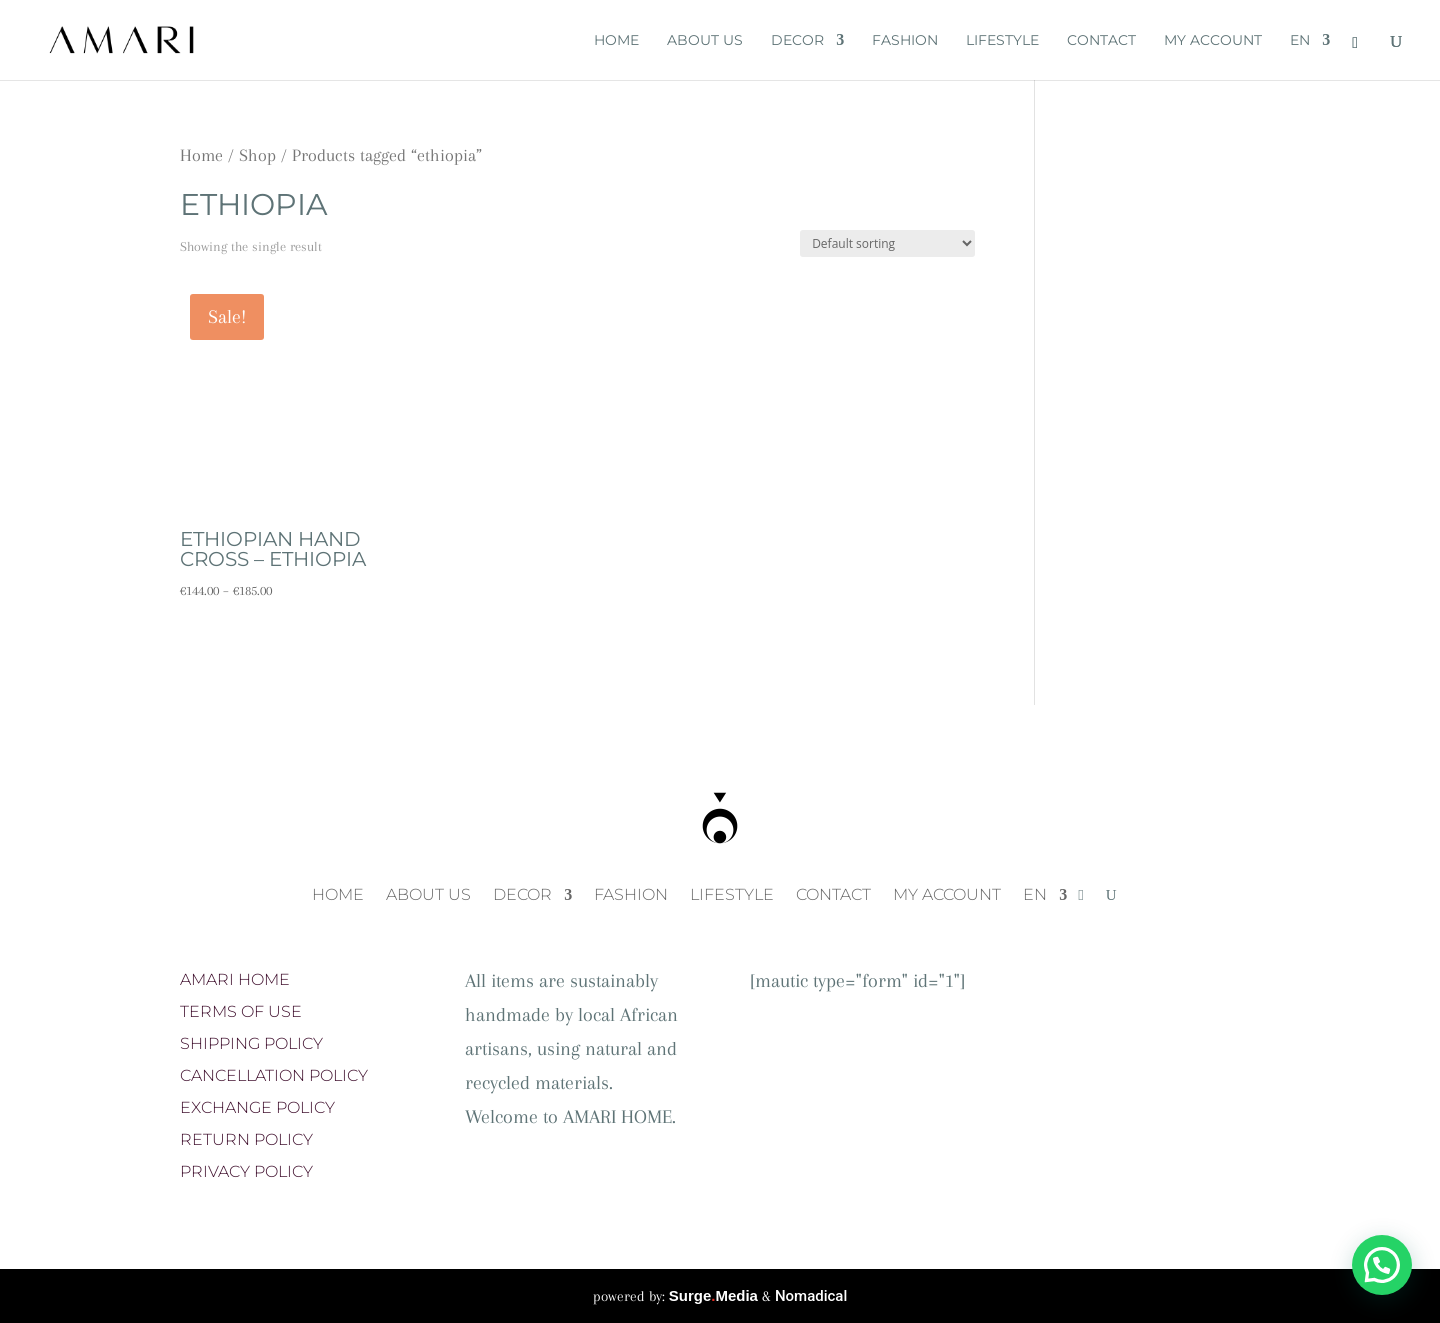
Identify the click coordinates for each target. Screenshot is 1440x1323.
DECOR (797, 41)
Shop (257, 155)
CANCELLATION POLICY (274, 1075)
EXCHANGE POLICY (257, 1107)
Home (201, 155)
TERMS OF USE (241, 1011)
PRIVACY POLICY (246, 1171)
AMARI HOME (235, 979)
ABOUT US (705, 41)
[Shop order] (887, 243)
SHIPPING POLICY (251, 1043)
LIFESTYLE (1002, 41)
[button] (1382, 1265)
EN (1300, 41)
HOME (616, 41)
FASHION (905, 41)
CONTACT (1101, 41)
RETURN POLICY (246, 1139)
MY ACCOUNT (1213, 41)
